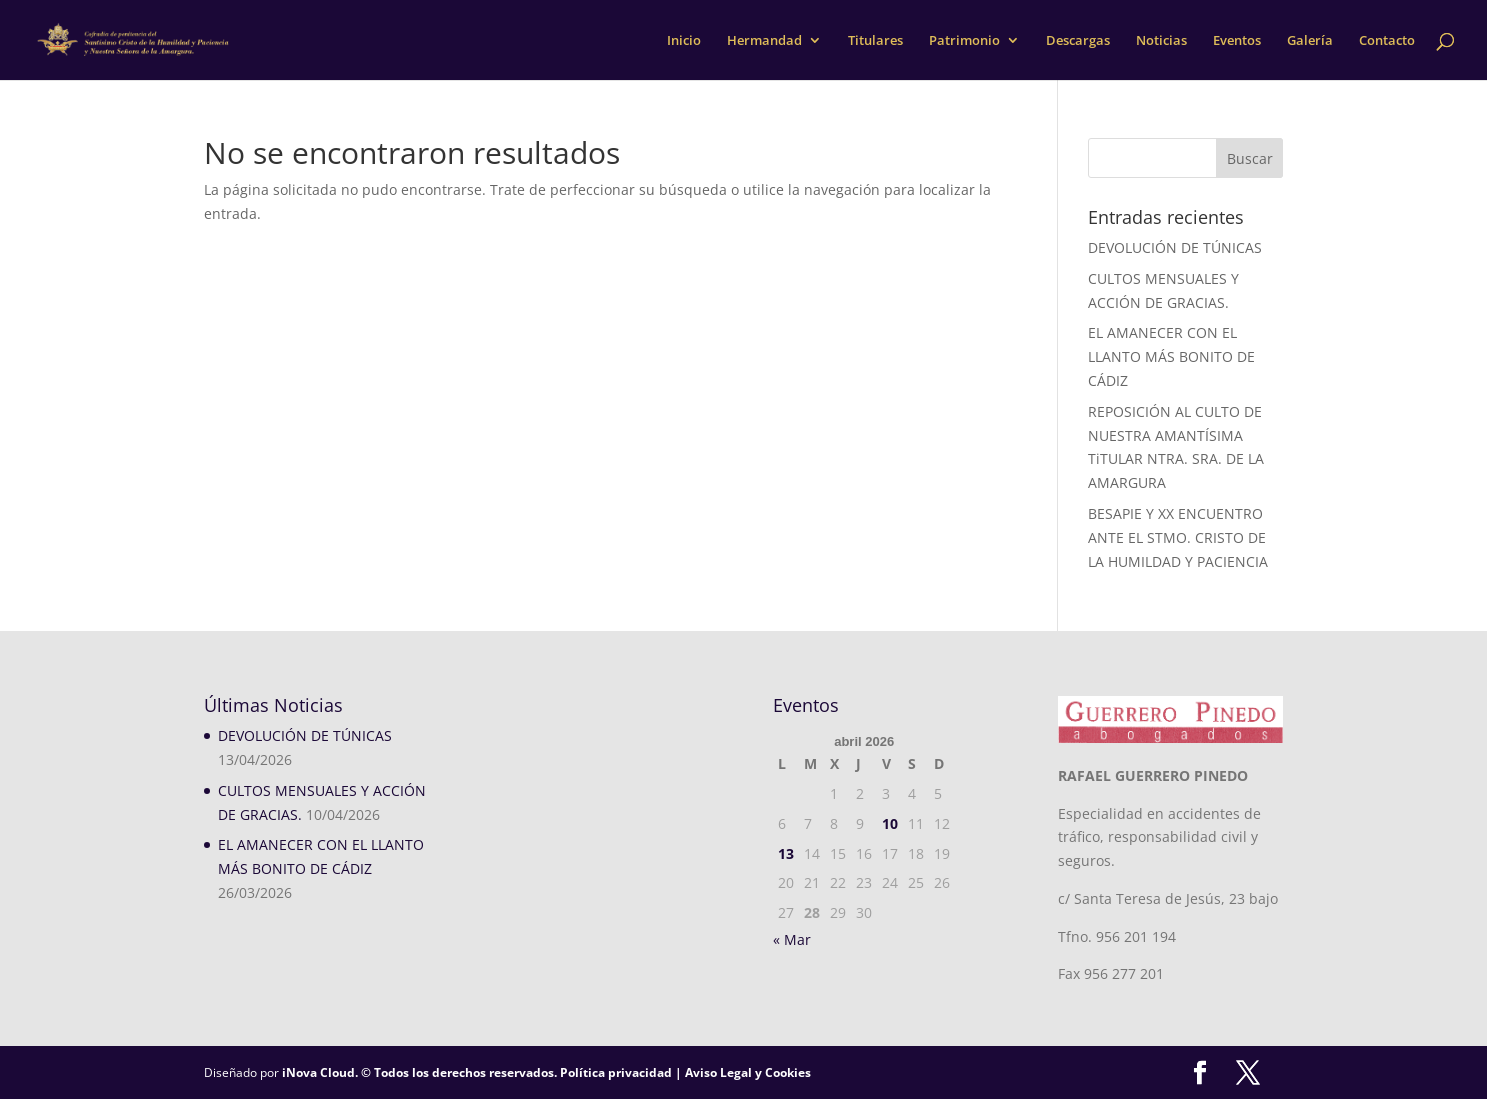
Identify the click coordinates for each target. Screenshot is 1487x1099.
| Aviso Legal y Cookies (741, 1072)
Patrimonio (964, 41)
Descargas (1078, 41)
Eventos (1237, 41)
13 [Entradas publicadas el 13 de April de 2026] (786, 853)
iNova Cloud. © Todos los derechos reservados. (419, 1072)
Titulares (875, 41)
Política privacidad (616, 1072)
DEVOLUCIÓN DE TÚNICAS (1175, 247)
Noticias (1161, 41)
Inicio (684, 41)
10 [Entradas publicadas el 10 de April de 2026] (890, 823)
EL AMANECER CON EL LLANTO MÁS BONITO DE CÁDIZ (1171, 356)
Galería (1310, 41)
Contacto (1387, 41)
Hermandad (764, 41)
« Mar (792, 939)
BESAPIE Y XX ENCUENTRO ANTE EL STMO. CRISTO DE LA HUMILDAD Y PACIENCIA (1178, 537)
